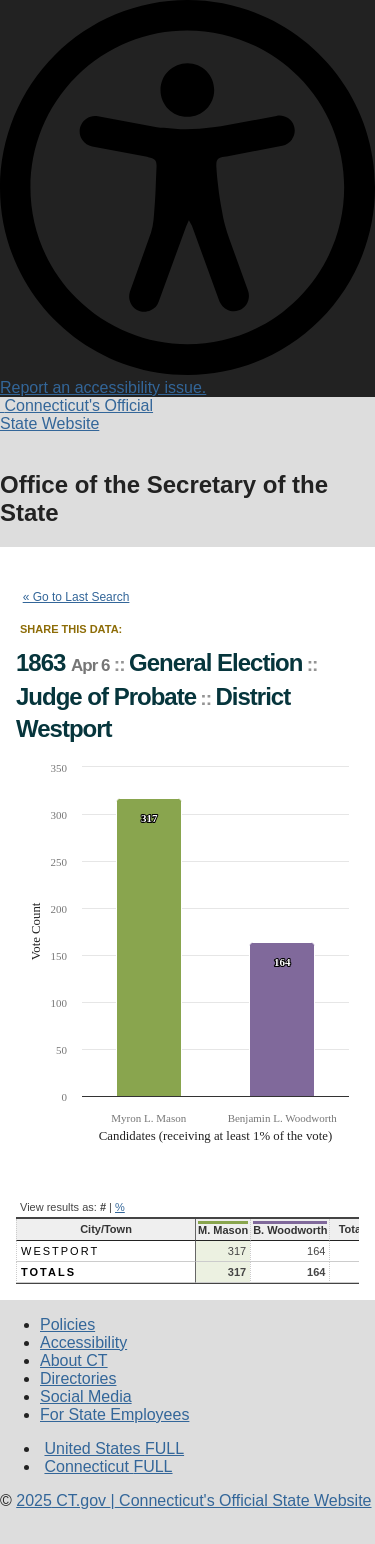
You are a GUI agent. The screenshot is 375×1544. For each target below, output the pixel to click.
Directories (78, 1378)
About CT (74, 1360)
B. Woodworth (290, 1230)
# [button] (103, 1207)
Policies (67, 1324)
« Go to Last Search (76, 597)
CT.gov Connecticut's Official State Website (193, 1500)
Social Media (86, 1396)
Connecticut (108, 1466)
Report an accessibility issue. (187, 378)
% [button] (120, 1207)
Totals (48, 1272)
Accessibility (83, 1342)
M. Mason (223, 1230)
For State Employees (114, 1414)
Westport (60, 1251)
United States (114, 1448)
